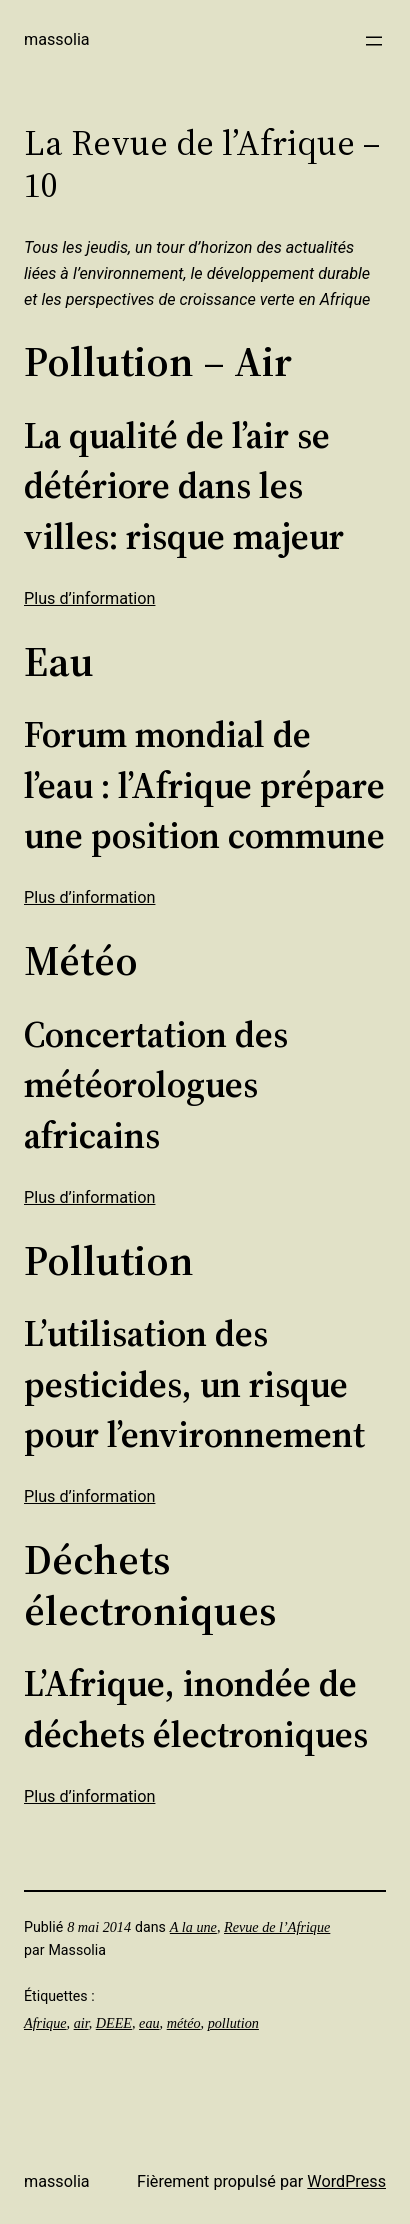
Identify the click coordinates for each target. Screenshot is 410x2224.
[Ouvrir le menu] (374, 41)
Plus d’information (89, 598)
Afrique (45, 2023)
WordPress (346, 2181)
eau (149, 2023)
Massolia (57, 39)
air (81, 2023)
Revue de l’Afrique (277, 1927)
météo (184, 2023)
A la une (193, 1927)
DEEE (114, 2023)
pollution (233, 2023)
